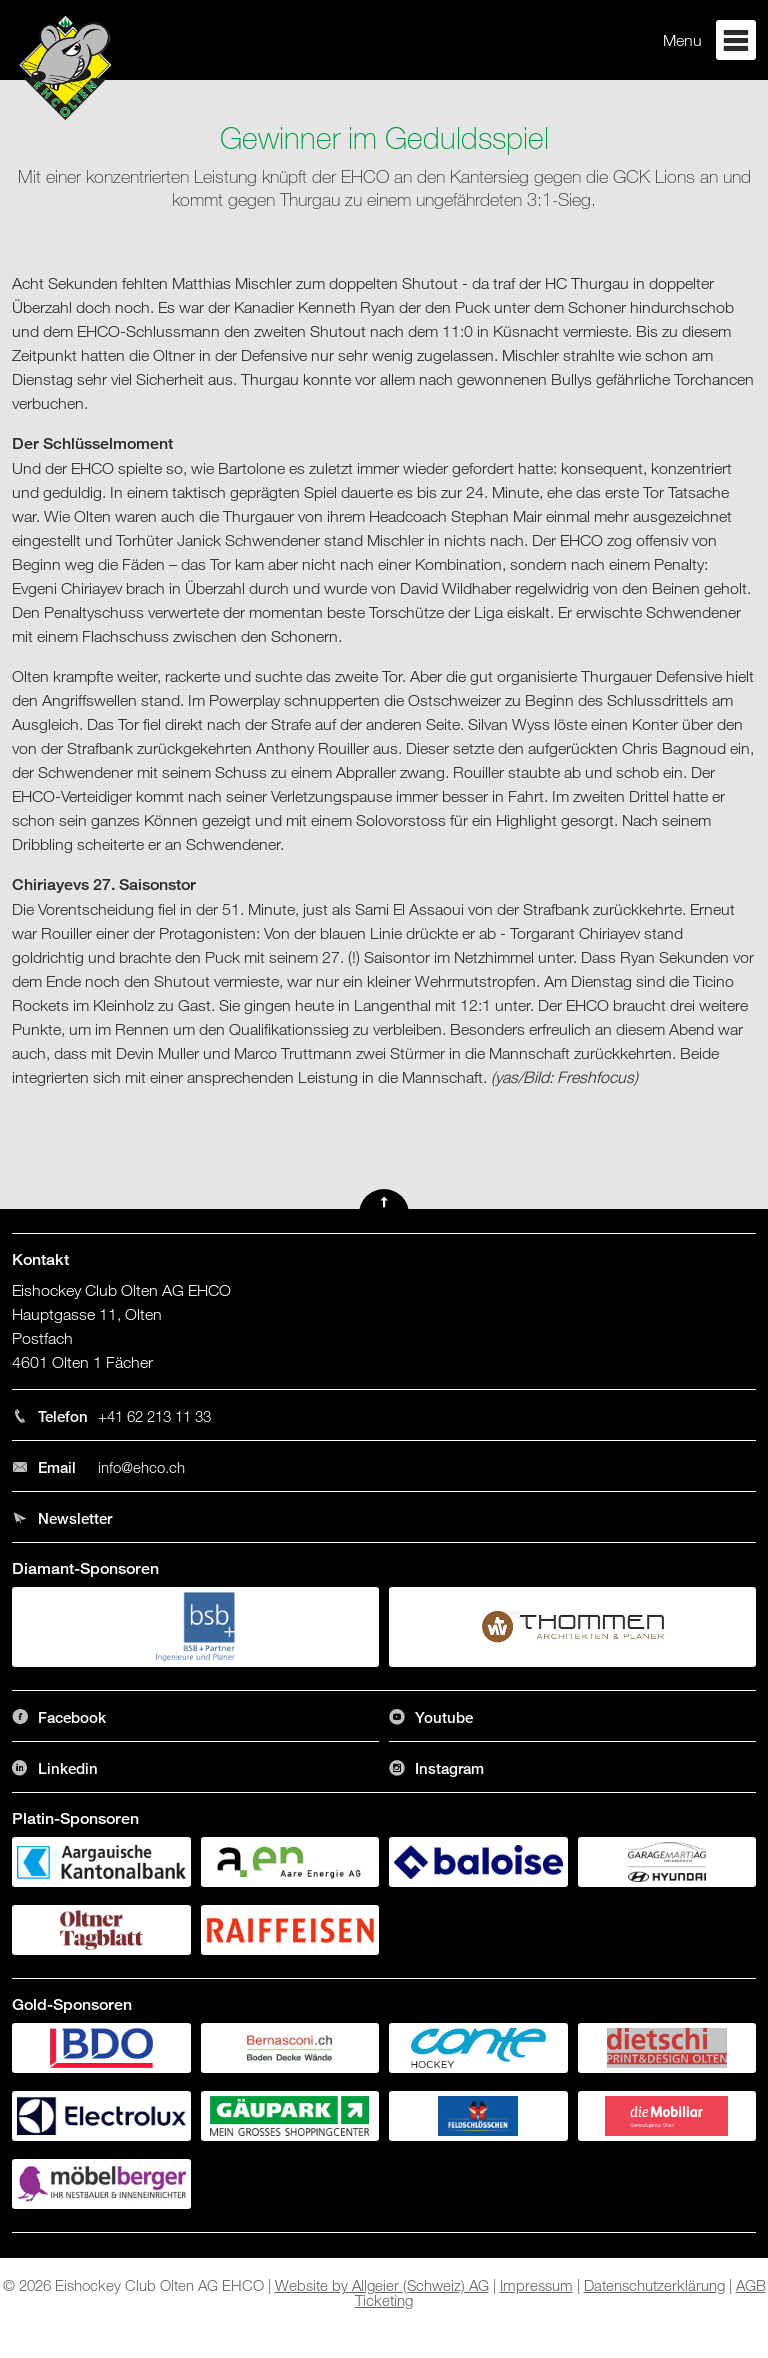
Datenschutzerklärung (654, 2285)
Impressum (536, 2285)
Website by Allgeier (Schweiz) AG (382, 2285)
